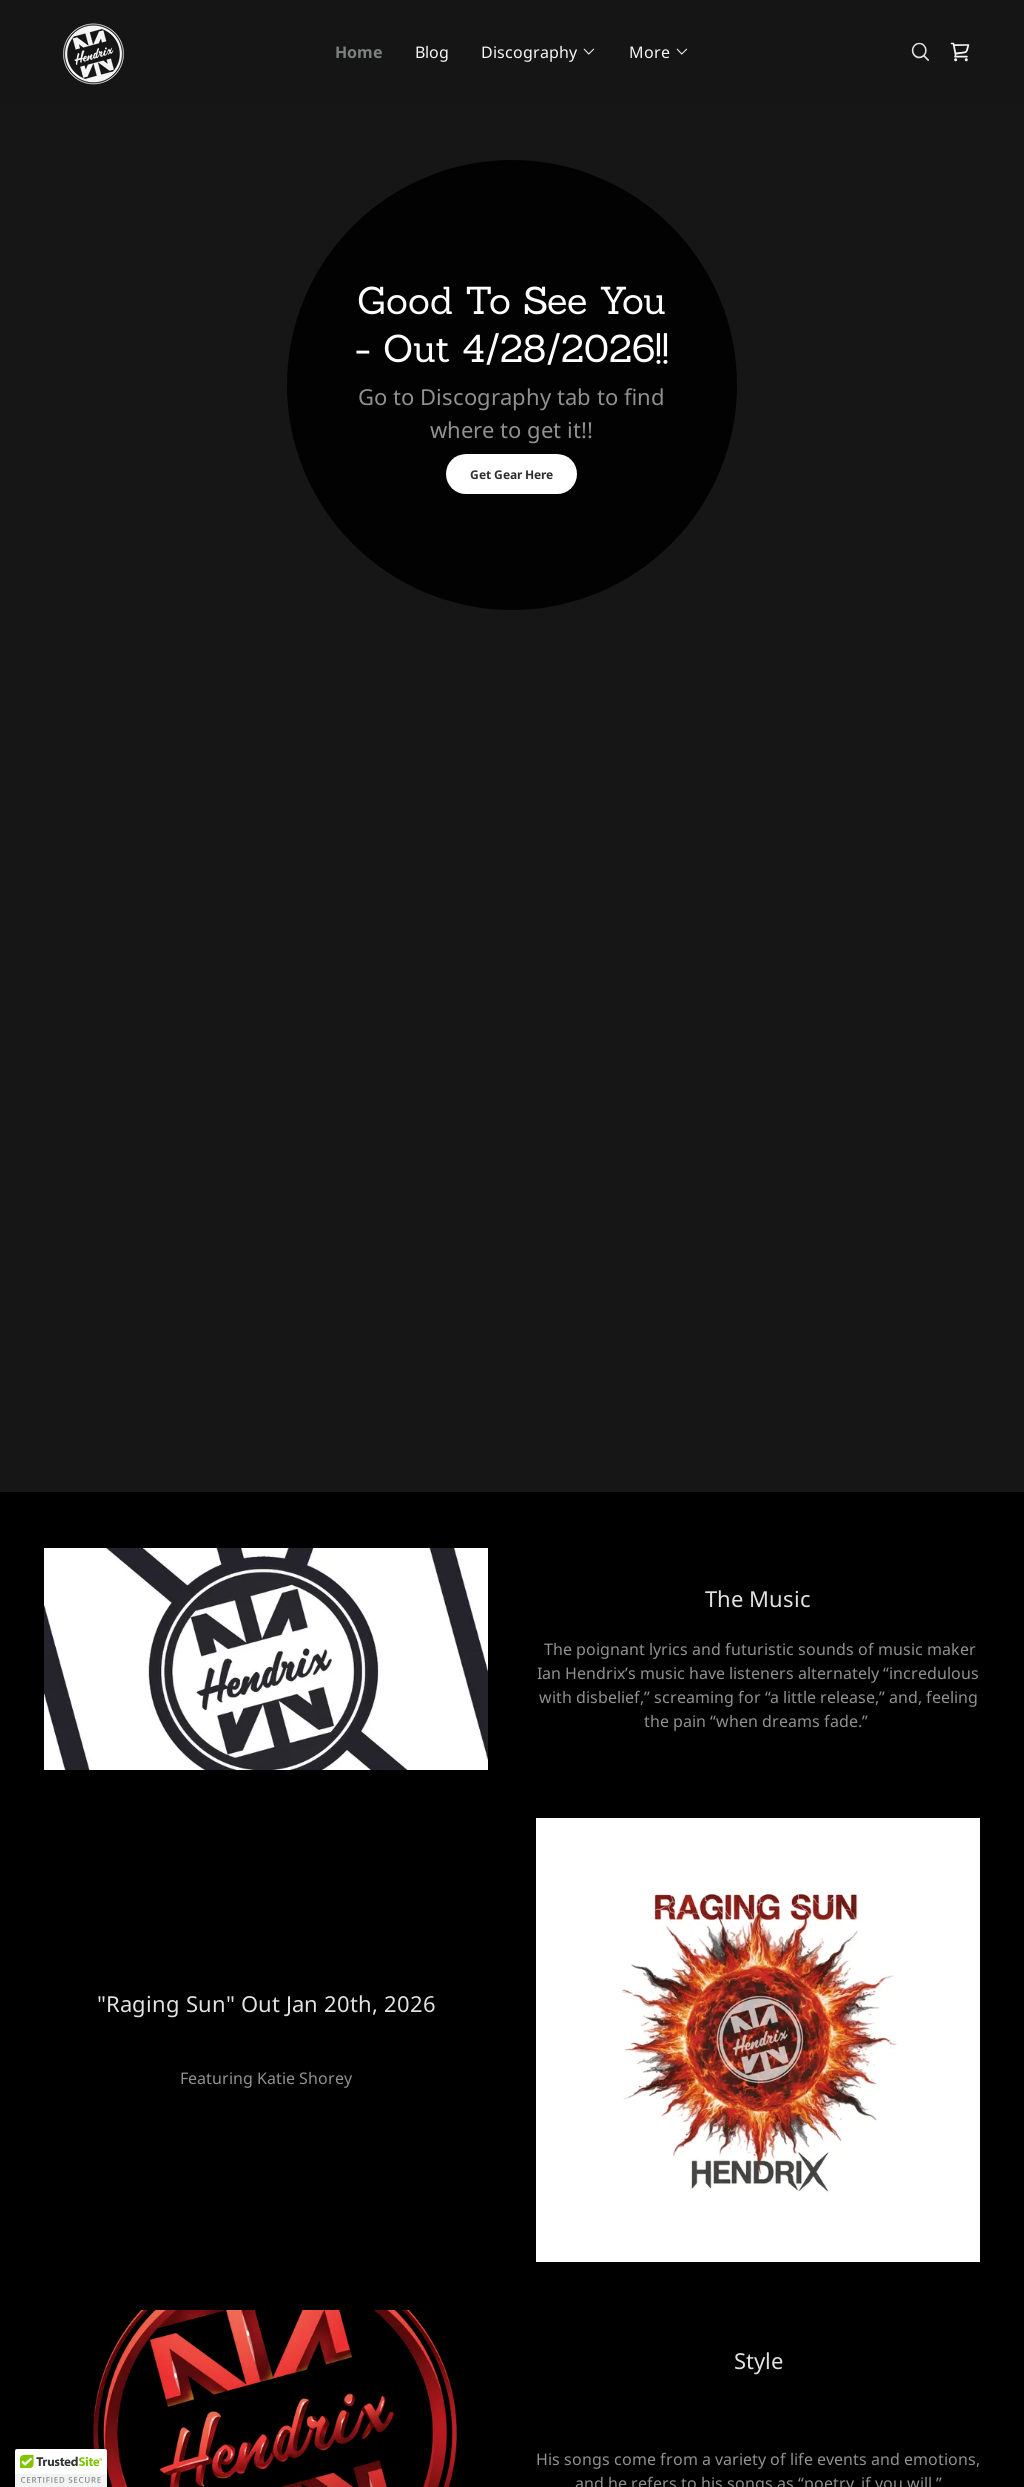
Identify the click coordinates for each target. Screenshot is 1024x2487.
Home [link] (359, 52)
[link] (93, 50)
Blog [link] (432, 52)
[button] (539, 52)
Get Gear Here (511, 474)
